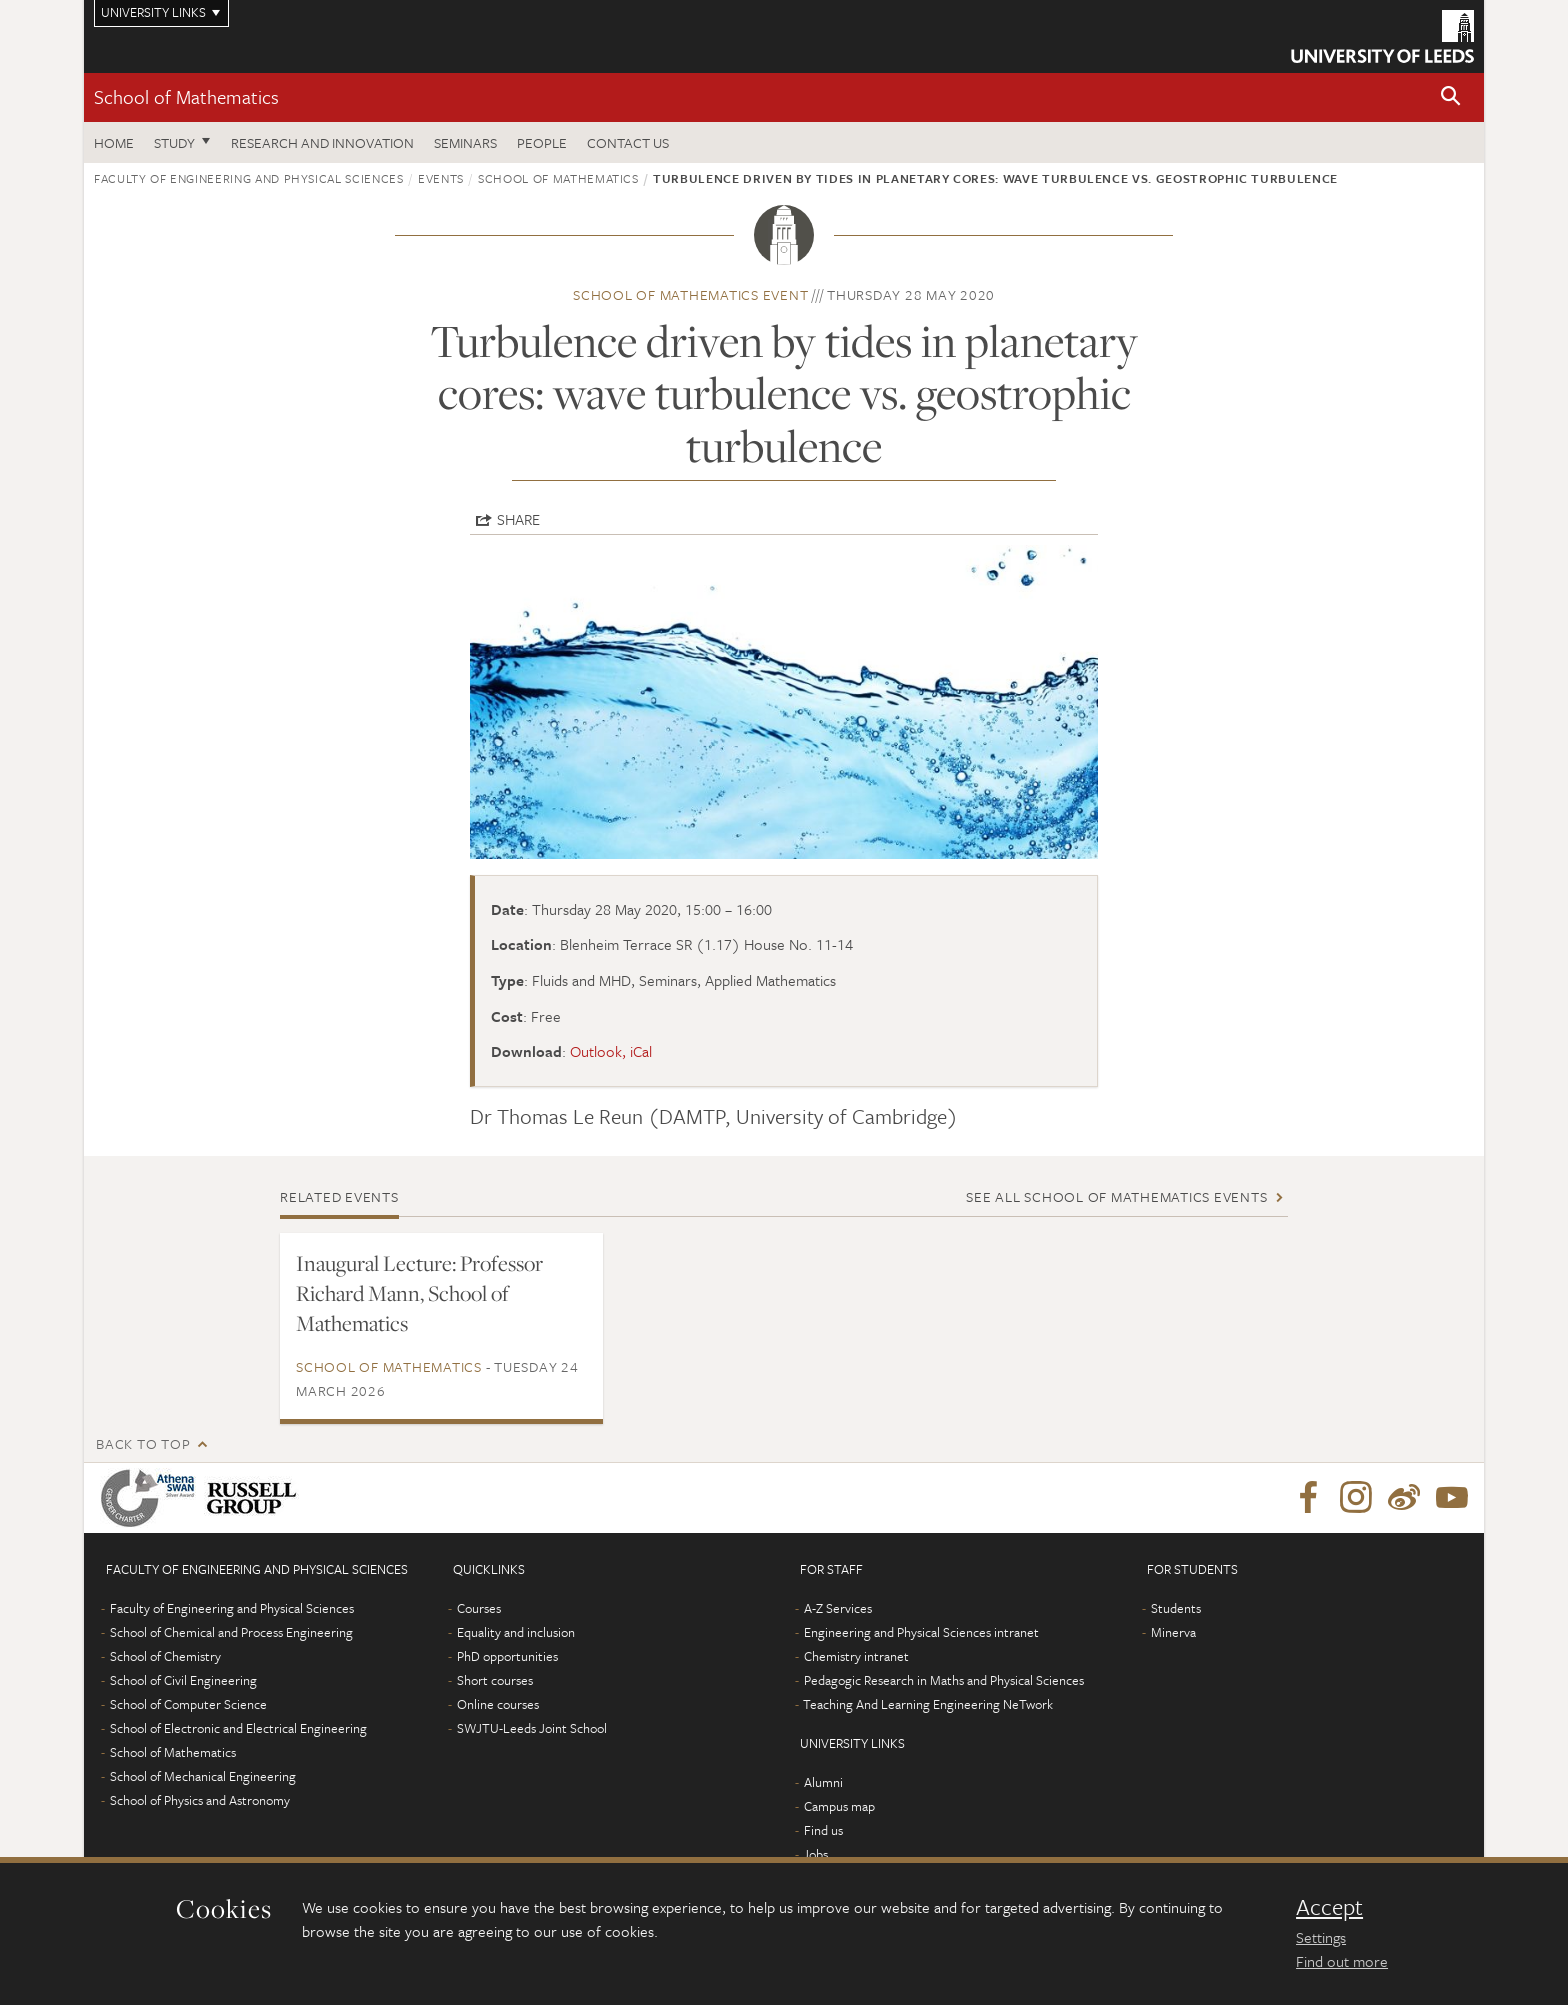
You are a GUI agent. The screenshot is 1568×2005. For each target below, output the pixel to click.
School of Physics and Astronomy (200, 1800)
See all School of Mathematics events (1116, 1196)
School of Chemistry (165, 1656)
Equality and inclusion (516, 1632)
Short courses (495, 1680)
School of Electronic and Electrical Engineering (238, 1728)
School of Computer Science (188, 1704)
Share (518, 519)
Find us (823, 1830)
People (542, 142)
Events (441, 178)
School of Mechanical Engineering (203, 1776)
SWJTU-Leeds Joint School (532, 1728)
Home (114, 142)
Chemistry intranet (856, 1656)
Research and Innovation (322, 142)
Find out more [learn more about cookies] (1342, 1961)
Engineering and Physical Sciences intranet (921, 1632)
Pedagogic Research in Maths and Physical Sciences (944, 1680)
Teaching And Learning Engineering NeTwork (928, 1704)
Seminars (465, 142)
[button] (1451, 97)
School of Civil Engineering (183, 1680)
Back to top (143, 1443)
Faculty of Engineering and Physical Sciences (249, 178)
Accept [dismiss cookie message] (1329, 1907)
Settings (1321, 1937)
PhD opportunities (507, 1656)
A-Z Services (838, 1608)
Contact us (628, 142)
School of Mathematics (186, 96)
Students (1176, 1608)
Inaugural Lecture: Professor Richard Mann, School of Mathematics (419, 1293)
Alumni (823, 1782)
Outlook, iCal (611, 1051)
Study (174, 142)
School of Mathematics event (690, 294)
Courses (479, 1608)
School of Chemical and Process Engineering (231, 1632)
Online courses (498, 1704)
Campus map (839, 1806)
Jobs (815, 1854)
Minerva (1173, 1632)
